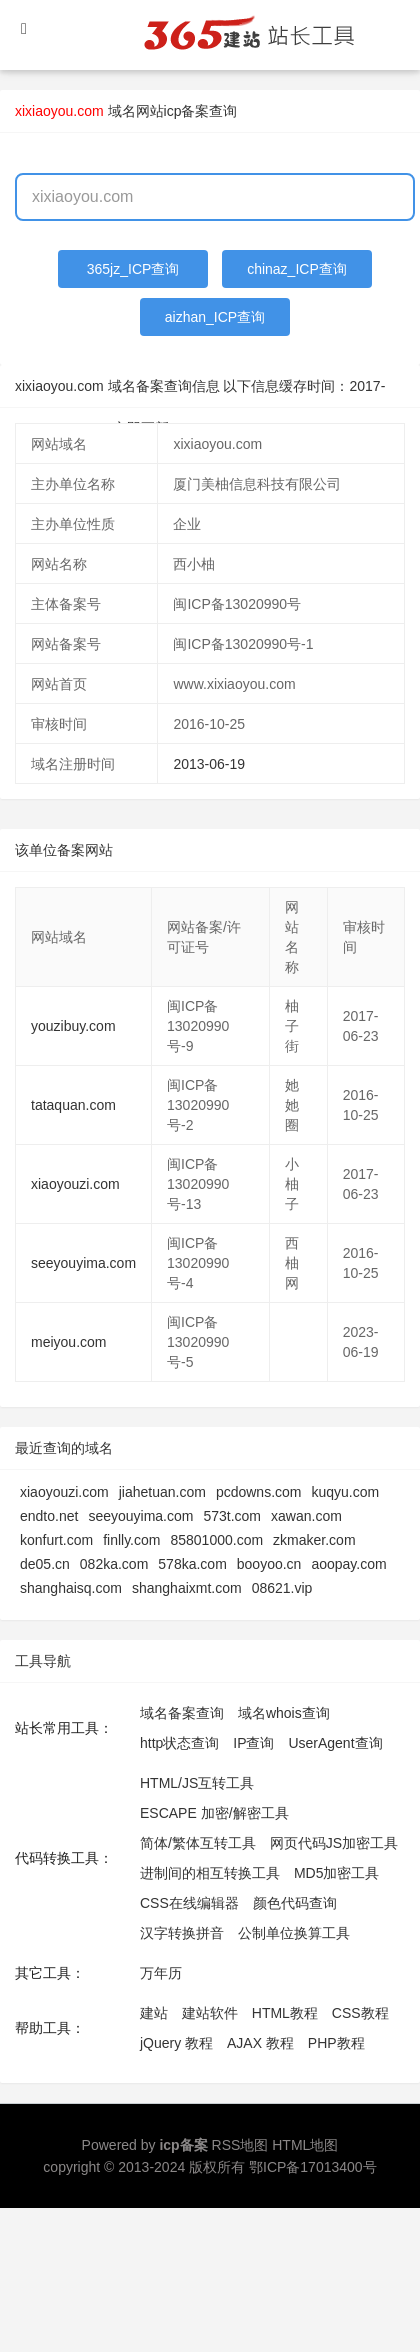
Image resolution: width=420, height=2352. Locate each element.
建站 (154, 2013)
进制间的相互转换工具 (210, 1873)
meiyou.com (68, 1342)
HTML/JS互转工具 (197, 1783)
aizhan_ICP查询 (215, 317)
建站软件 (210, 2013)
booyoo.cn (269, 1564)
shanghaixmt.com (187, 1588)
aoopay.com (348, 1564)
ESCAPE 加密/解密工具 (214, 1813)
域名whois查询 (284, 1713)
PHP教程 (336, 2043)
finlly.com (131, 1540)
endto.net (49, 1516)
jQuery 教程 (176, 2043)
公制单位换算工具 (294, 1933)
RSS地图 (240, 2145)
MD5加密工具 (337, 1873)
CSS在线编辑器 (189, 1903)
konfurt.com (56, 1540)
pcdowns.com (259, 1492)
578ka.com (192, 1564)
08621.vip (282, 1588)
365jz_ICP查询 (133, 269)
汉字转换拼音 (182, 1933)
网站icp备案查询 (187, 111)
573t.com (232, 1516)
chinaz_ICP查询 (297, 269)
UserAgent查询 (335, 1743)
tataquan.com (73, 1105)
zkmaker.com (314, 1540)
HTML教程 (285, 2013)
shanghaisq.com (71, 1588)
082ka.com (114, 1564)
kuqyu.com (345, 1492)
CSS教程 (360, 2013)
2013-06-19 (209, 764)
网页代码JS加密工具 (334, 1843)
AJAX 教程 (260, 2043)
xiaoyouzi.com (75, 1184)
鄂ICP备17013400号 (313, 2167)
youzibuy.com (73, 1026)
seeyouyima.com (83, 1263)
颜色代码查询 (295, 1903)
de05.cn (45, 1564)
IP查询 (253, 1743)
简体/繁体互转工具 (198, 1843)
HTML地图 (305, 2145)
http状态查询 (179, 1743)
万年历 (161, 1973)
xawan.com (306, 1516)
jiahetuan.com (162, 1492)
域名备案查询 (182, 1713)
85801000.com (216, 1540)
